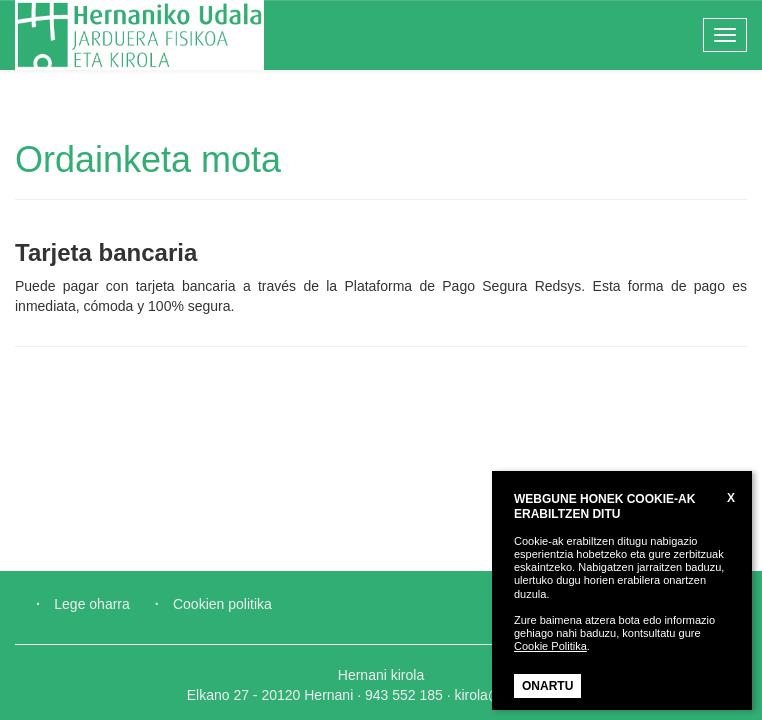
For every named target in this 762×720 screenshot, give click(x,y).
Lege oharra (92, 604)
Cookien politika (222, 604)
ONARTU (547, 686)
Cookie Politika (550, 646)
